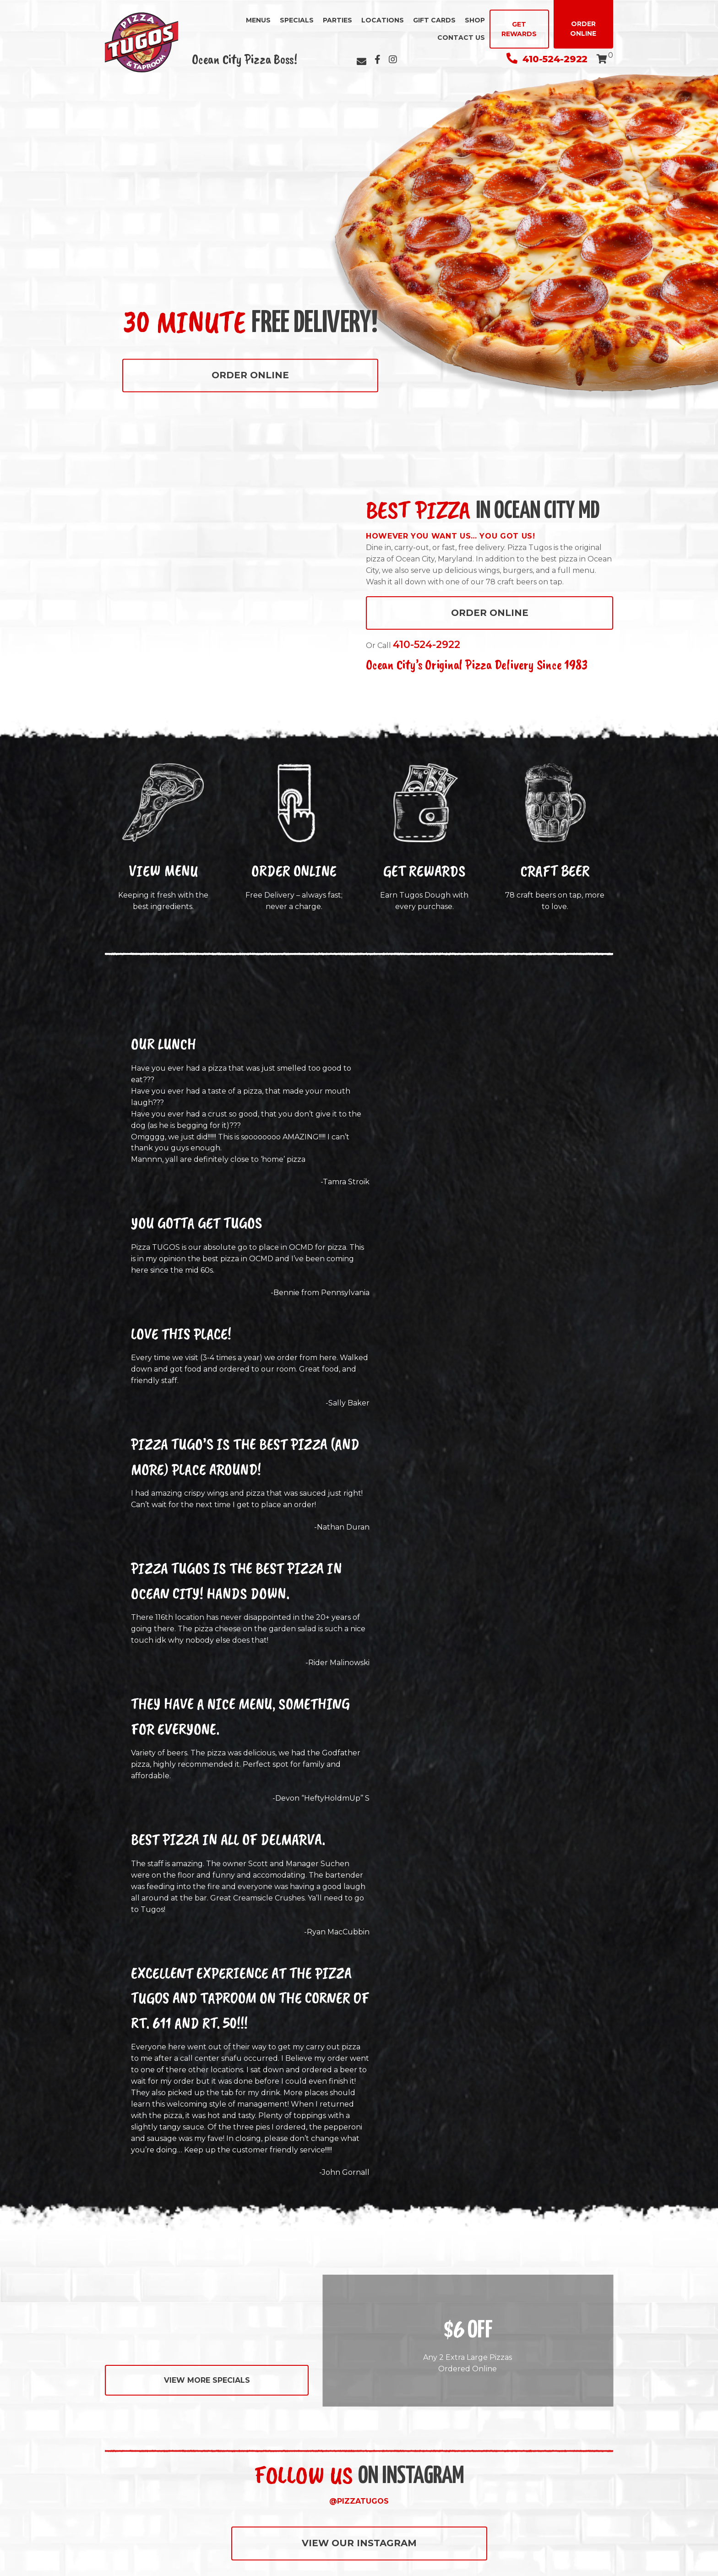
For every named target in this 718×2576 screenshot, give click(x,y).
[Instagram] (393, 59)
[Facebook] (378, 59)
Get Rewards (519, 29)
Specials (297, 20)
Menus (258, 20)
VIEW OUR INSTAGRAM (359, 2543)
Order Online (583, 29)
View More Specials (207, 2380)
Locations (382, 20)
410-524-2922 (546, 59)
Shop (475, 20)
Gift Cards (434, 20)
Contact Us (461, 37)
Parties (337, 20)
